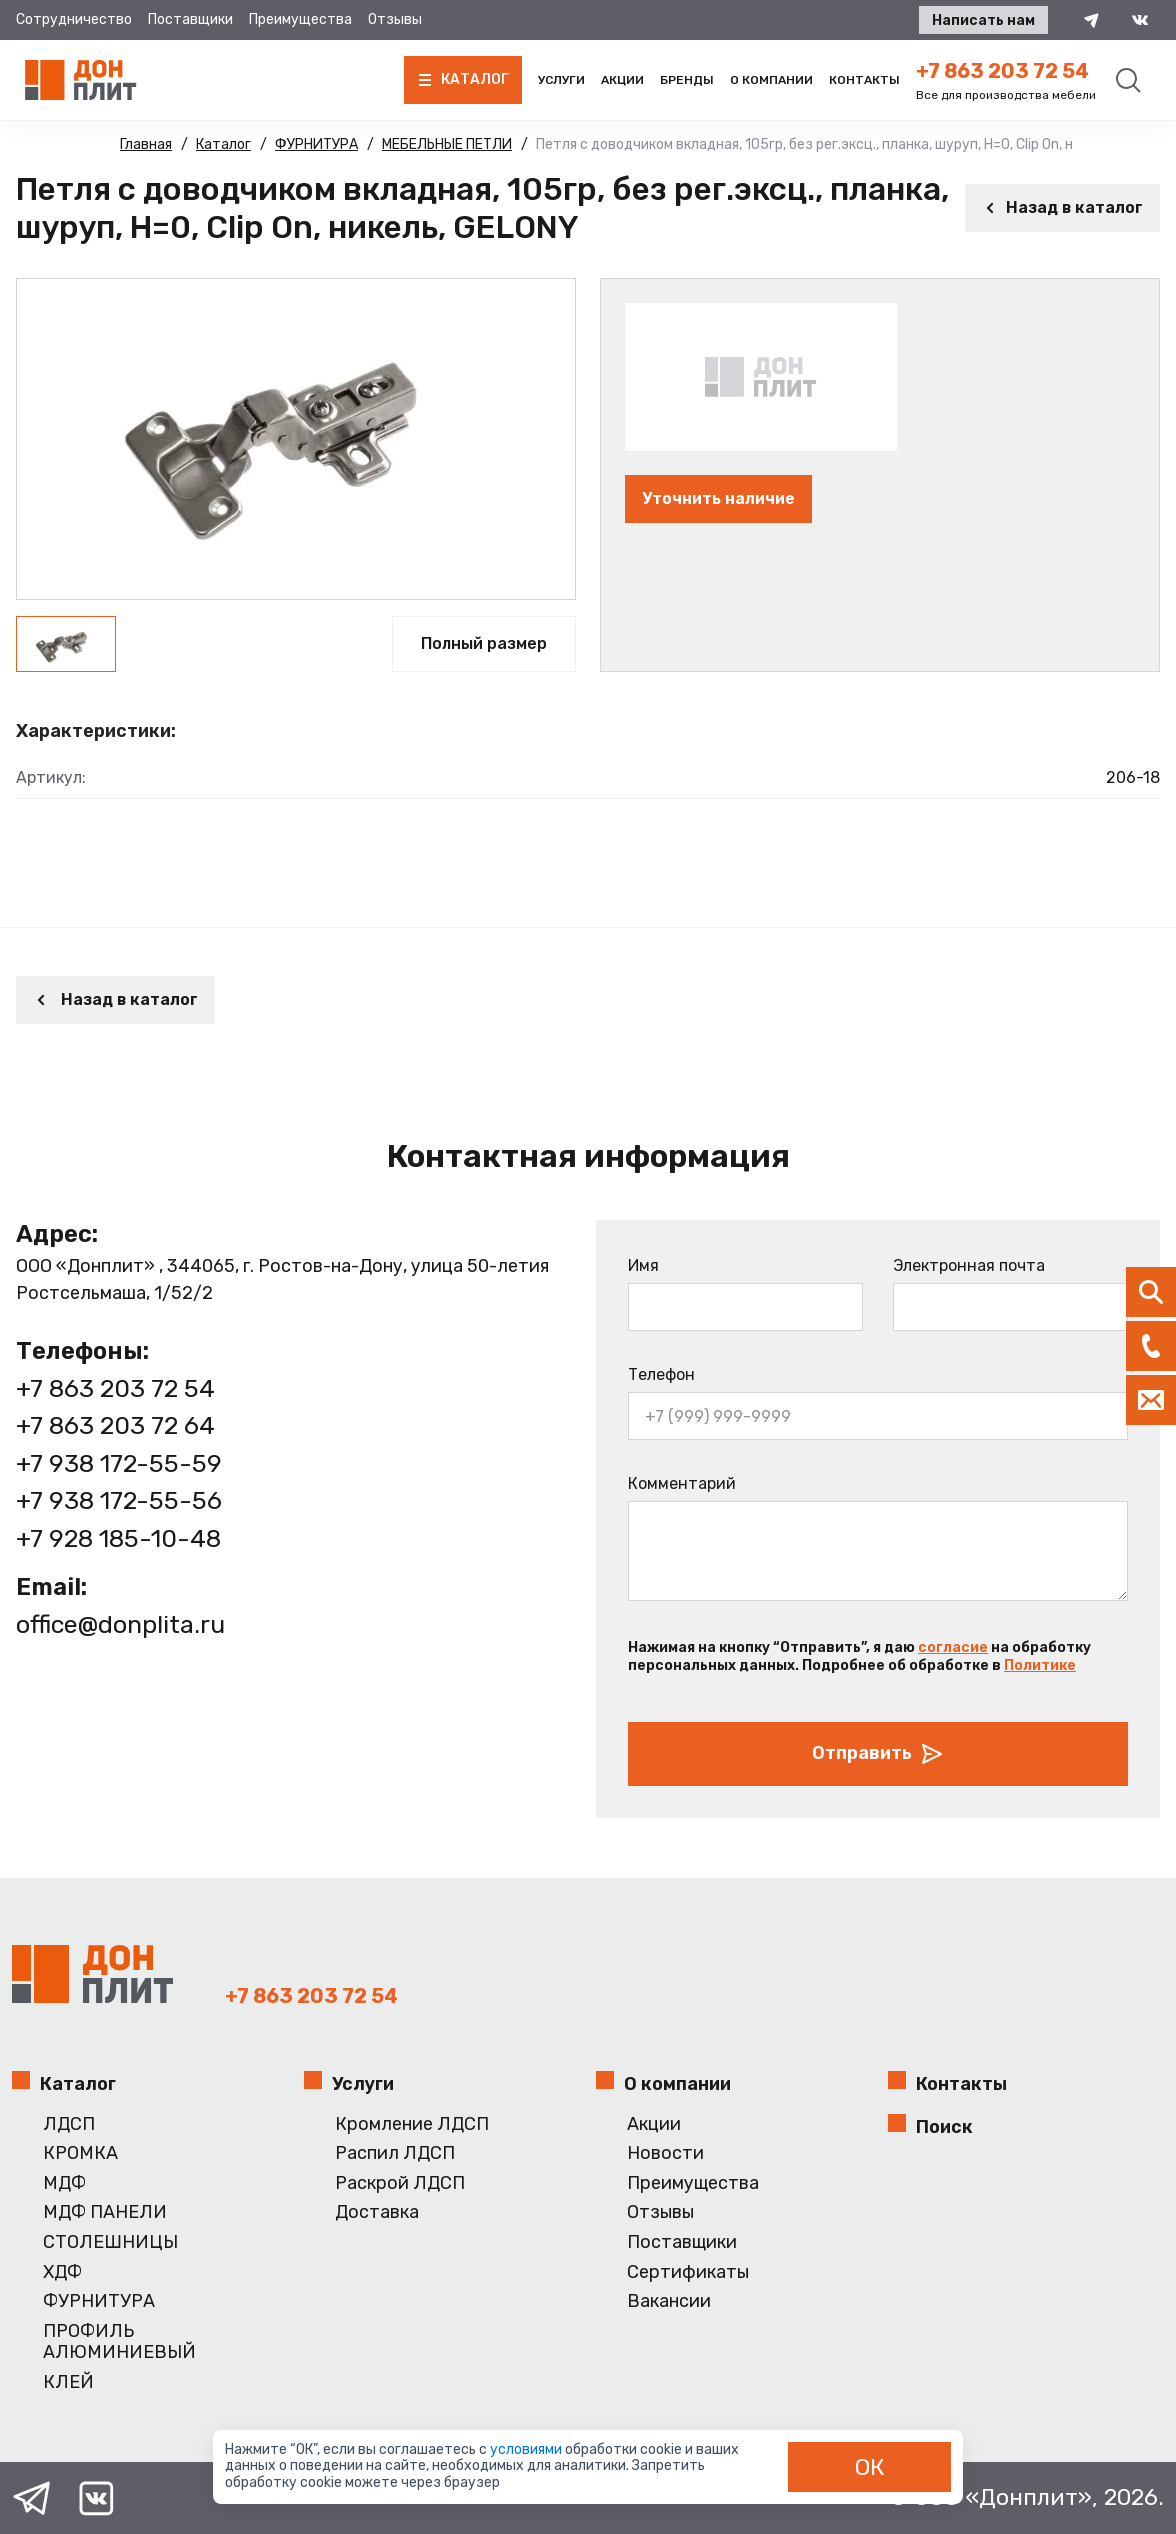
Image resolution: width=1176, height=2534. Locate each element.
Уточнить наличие (718, 498)
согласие (953, 1647)
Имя (643, 1265)
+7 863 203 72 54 (1002, 71)
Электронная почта (969, 1265)
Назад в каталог (1062, 207)
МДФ (64, 2183)
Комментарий (682, 1483)
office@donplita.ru (120, 1624)
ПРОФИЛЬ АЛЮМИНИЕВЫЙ (119, 2342)
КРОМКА (80, 2153)
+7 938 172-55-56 (119, 1500)
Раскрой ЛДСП (400, 2183)
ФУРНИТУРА (99, 2301)
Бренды (687, 80)
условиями (527, 2449)
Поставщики (190, 19)
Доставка (377, 2212)
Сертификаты (688, 2272)
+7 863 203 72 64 (115, 1425)
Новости (665, 2153)
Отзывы (395, 19)
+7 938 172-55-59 (119, 1463)
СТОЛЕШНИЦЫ (110, 2242)
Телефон (661, 1374)
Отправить (878, 1754)
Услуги (561, 80)
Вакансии (669, 2301)
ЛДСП (69, 2124)
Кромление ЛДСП (412, 2124)
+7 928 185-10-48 (118, 1538)
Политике (1040, 1665)
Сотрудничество (74, 19)
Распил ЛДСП (395, 2153)
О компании (771, 80)
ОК (870, 2467)
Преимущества (300, 19)
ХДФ (62, 2272)
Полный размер (484, 643)
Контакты (864, 80)
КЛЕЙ (68, 2382)
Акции (622, 80)
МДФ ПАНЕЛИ (105, 2212)
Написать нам (983, 20)
